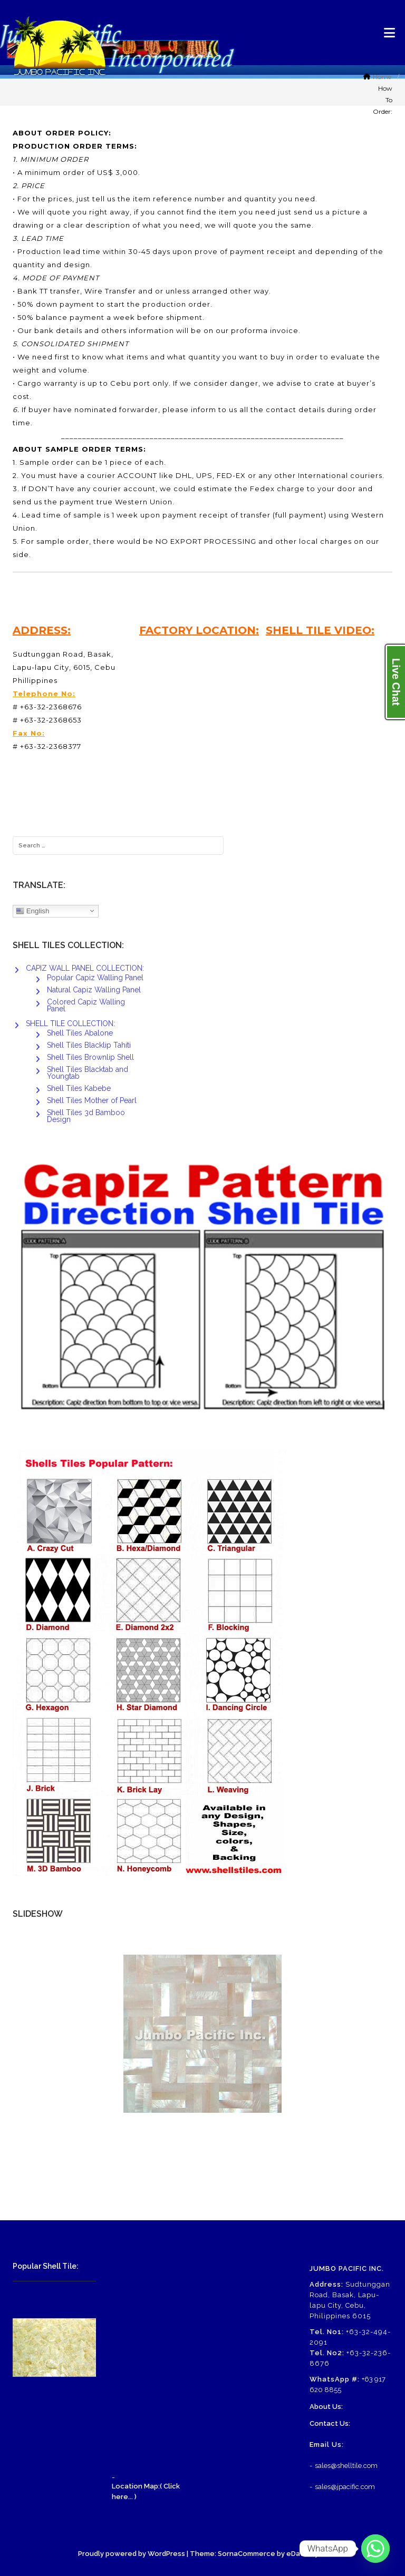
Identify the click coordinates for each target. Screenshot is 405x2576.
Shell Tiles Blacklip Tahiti (89, 1045)
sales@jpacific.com (345, 2487)
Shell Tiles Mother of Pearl (92, 1100)
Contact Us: (330, 2423)
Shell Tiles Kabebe (79, 1088)
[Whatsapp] (375, 2548)
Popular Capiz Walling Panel (95, 977)
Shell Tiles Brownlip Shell (90, 1057)
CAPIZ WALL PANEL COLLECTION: (85, 968)
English (32, 910)
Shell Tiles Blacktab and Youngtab (87, 1072)
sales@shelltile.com (346, 2466)
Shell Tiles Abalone (80, 1033)
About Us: (326, 2407)
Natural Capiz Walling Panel (94, 989)
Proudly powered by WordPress (131, 2554)
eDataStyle (305, 2554)
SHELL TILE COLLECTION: (70, 1023)
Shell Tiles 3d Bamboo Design (86, 1116)
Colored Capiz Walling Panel (86, 1005)
